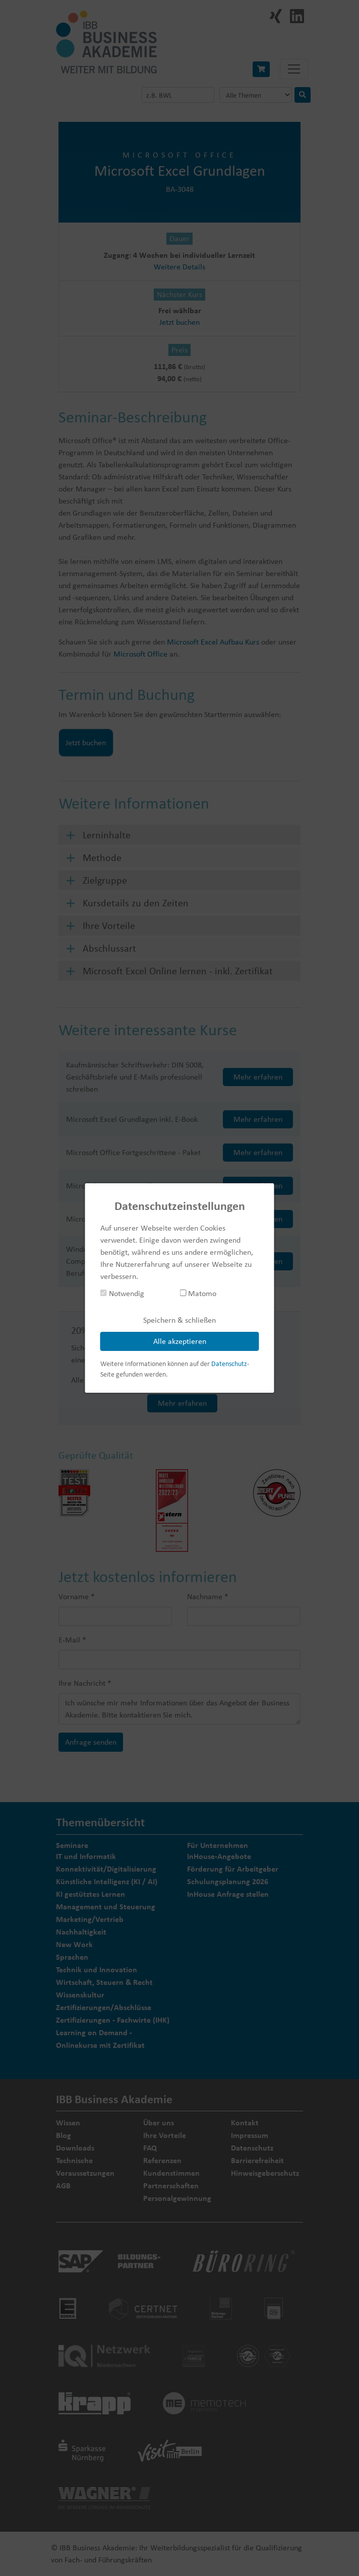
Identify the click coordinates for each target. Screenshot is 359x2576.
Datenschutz (229, 1363)
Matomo (198, 1293)
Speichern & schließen (179, 1320)
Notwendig (122, 1293)
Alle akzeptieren (179, 1341)
